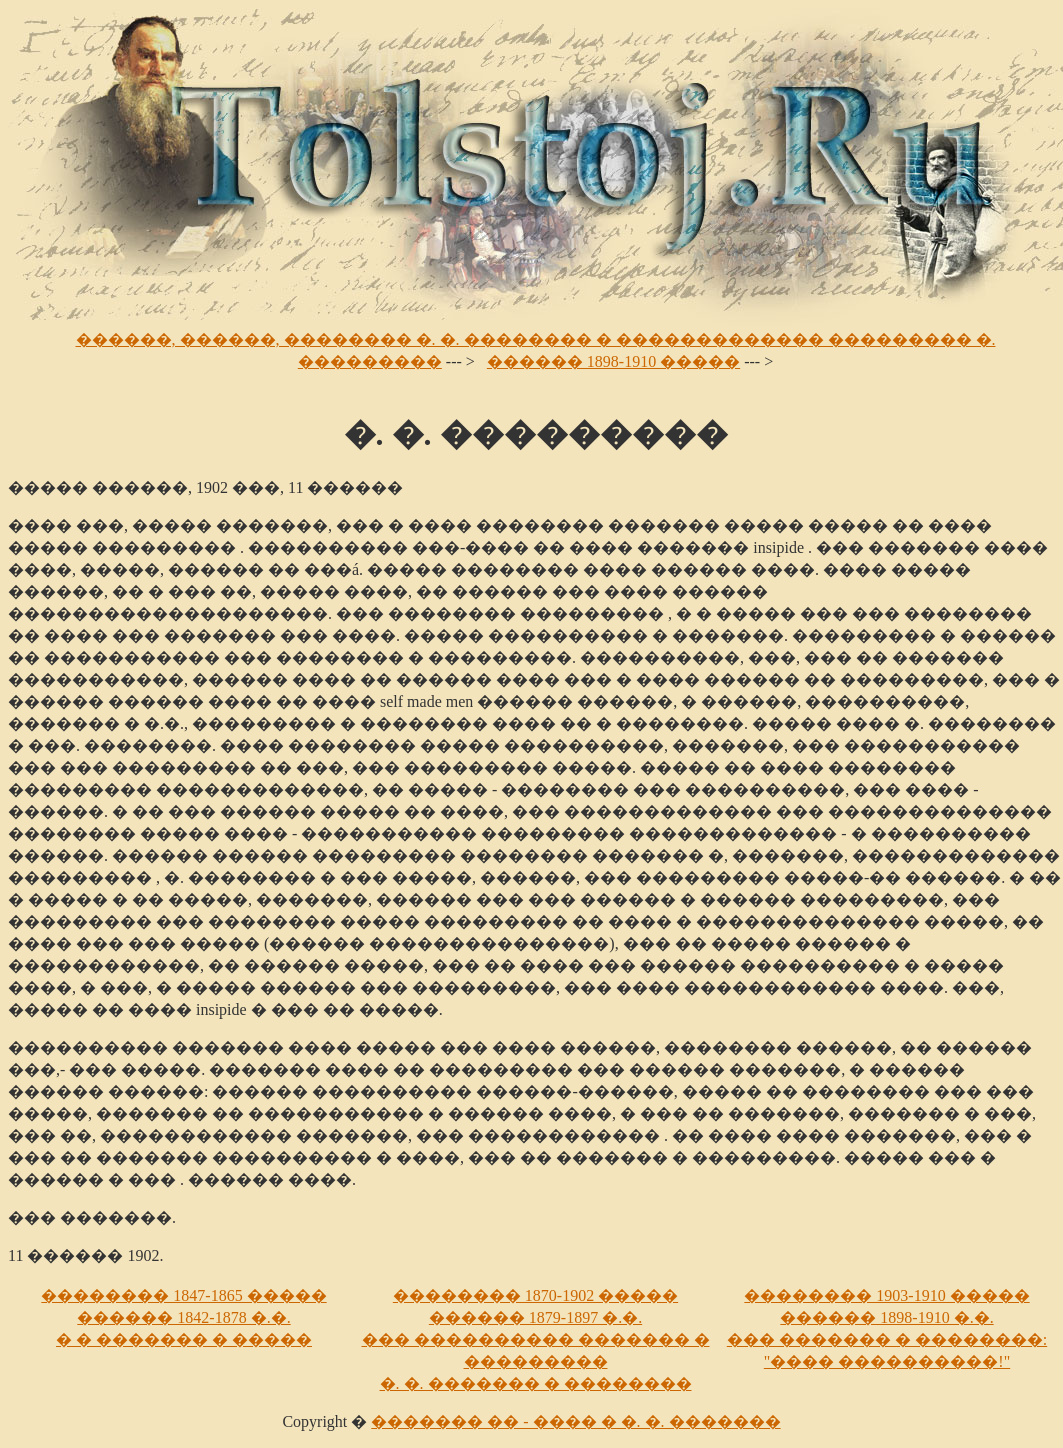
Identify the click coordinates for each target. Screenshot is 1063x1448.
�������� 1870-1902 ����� (535, 1295)
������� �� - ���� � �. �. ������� (575, 1421)
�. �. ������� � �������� (536, 1383)
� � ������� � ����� (184, 1339)
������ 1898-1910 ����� (613, 361)
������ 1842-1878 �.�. (183, 1317)
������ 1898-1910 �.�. (886, 1317)
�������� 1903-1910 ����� (886, 1295)
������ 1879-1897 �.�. (535, 1317)
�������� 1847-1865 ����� (183, 1295)
